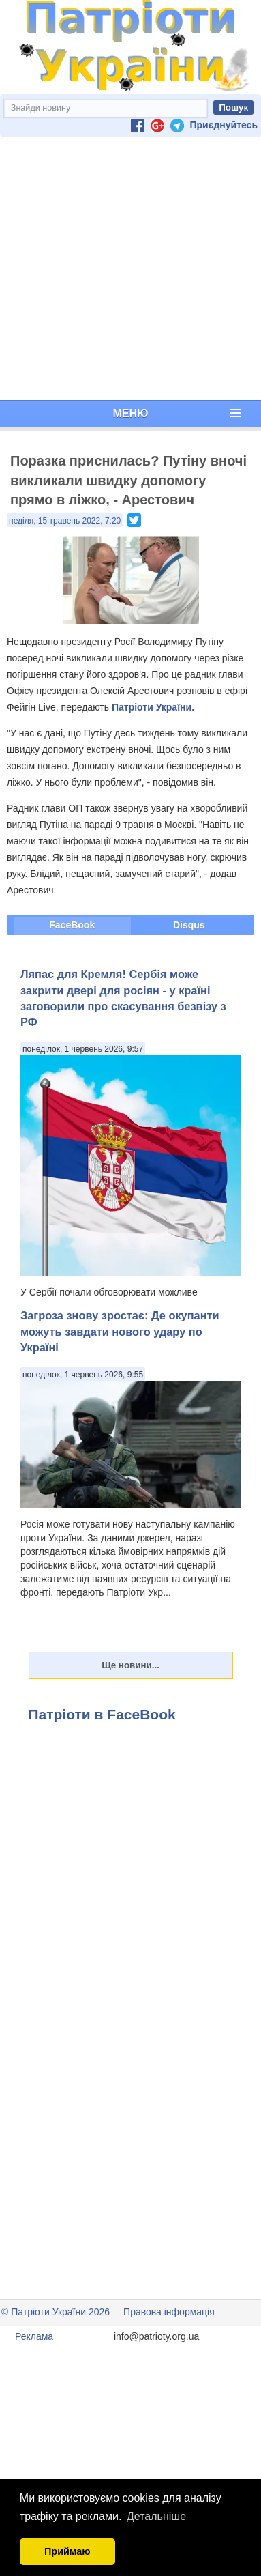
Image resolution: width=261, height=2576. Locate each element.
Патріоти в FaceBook (102, 1714)
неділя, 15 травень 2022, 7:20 (65, 521)
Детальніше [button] (156, 2516)
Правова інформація (169, 2311)
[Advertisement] (128, 269)
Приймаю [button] (67, 2551)
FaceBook (72, 924)
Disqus (189, 924)
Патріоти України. (153, 707)
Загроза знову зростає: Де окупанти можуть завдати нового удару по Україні (119, 1331)
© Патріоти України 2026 (55, 2311)
